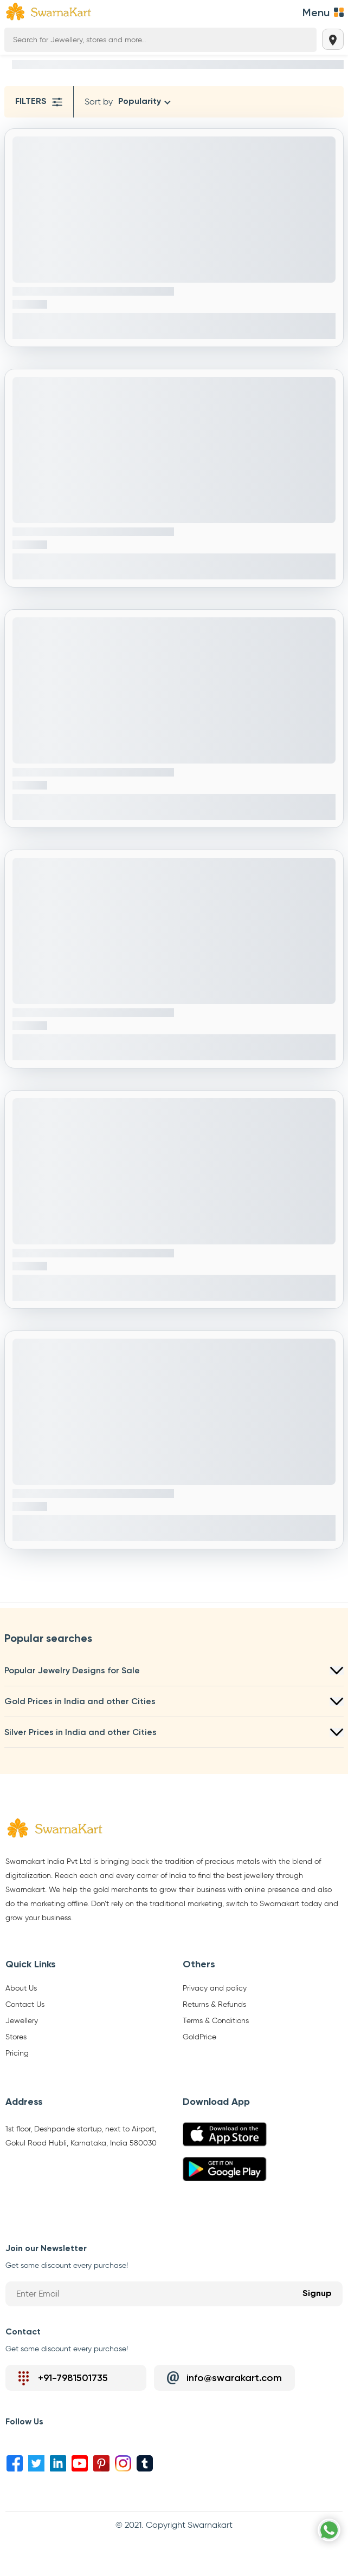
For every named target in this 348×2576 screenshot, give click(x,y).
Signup (317, 2294)
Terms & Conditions (216, 2021)
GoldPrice (199, 2037)
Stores (16, 2037)
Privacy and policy (215, 1988)
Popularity (139, 101)
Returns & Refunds (214, 2004)
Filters (38, 102)
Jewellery (21, 2021)
